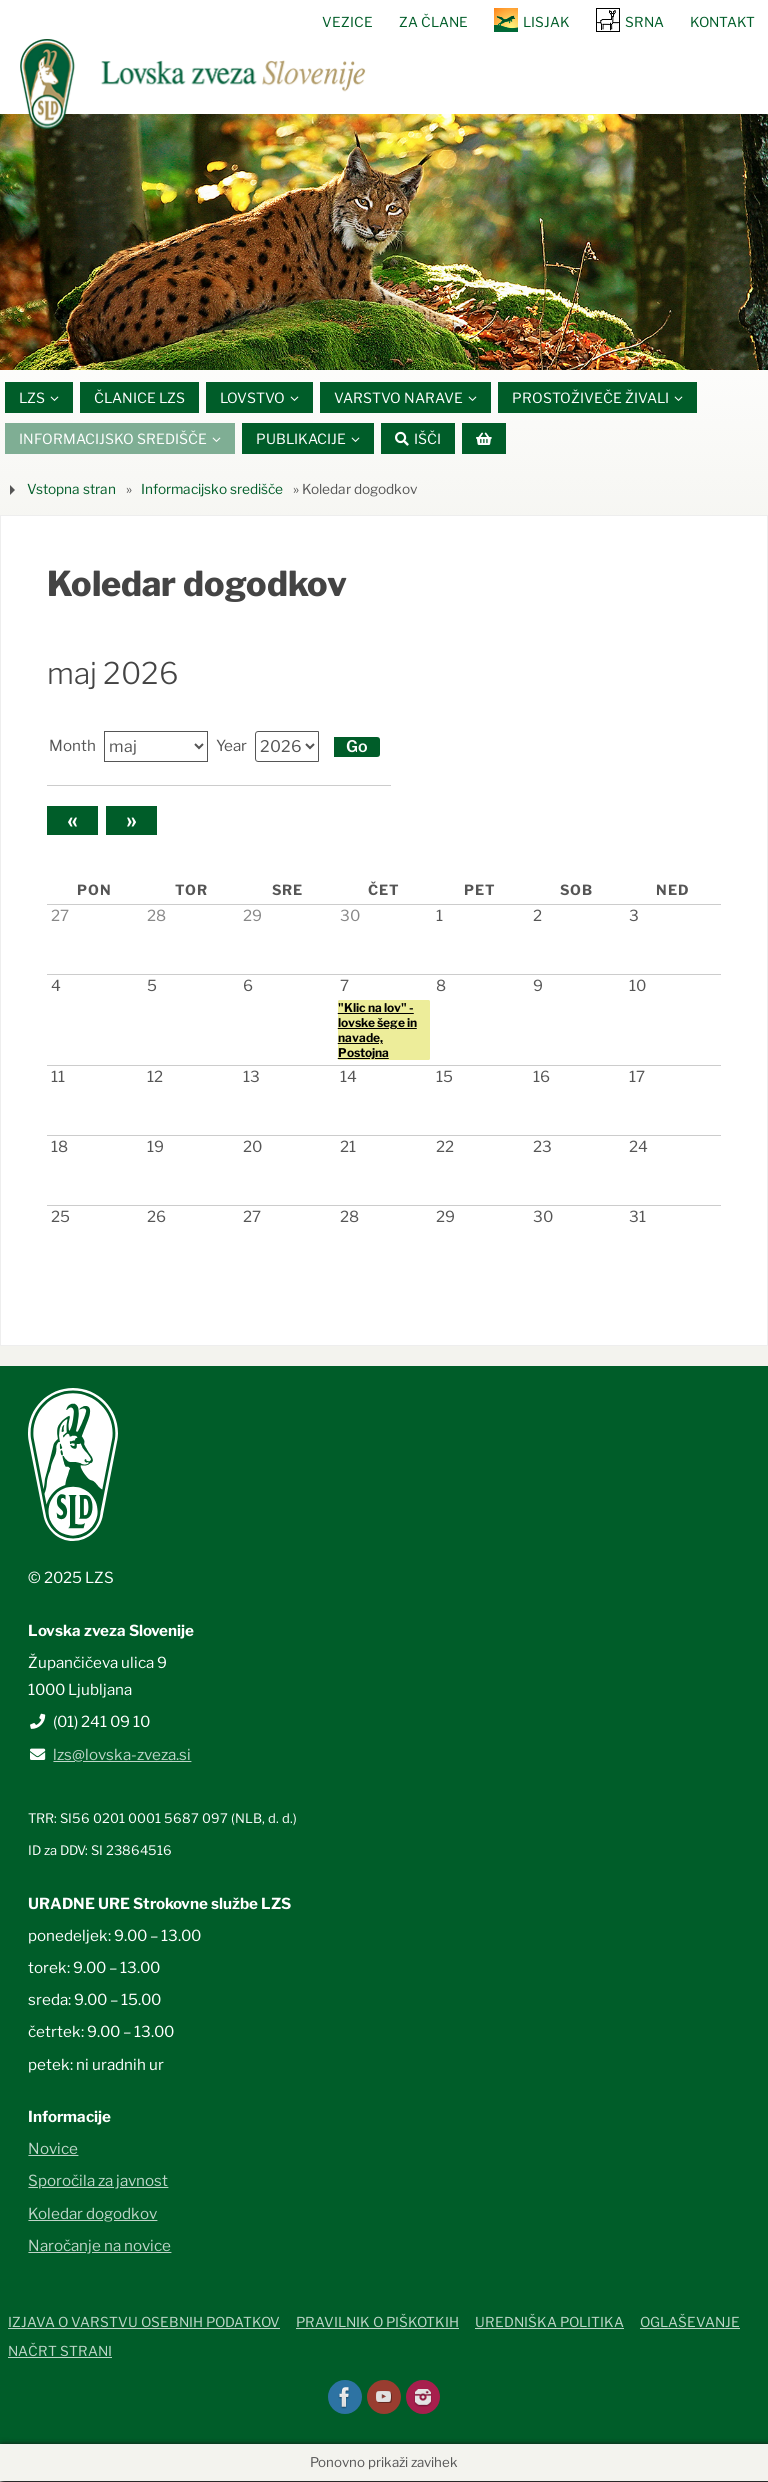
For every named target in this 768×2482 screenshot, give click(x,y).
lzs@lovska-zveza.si (122, 1754)
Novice (53, 2148)
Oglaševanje (690, 2323)
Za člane (433, 22)
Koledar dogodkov (92, 2213)
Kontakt (722, 22)
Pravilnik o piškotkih (377, 2323)
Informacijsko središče (212, 489)
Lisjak (546, 22)
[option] (384, 242)
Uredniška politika (549, 2323)
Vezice (347, 22)
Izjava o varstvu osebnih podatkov (144, 2323)
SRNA (644, 22)
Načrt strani (60, 2351)
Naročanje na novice (99, 2245)
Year (231, 747)
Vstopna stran (71, 489)
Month (72, 747)
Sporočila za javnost (98, 2181)
